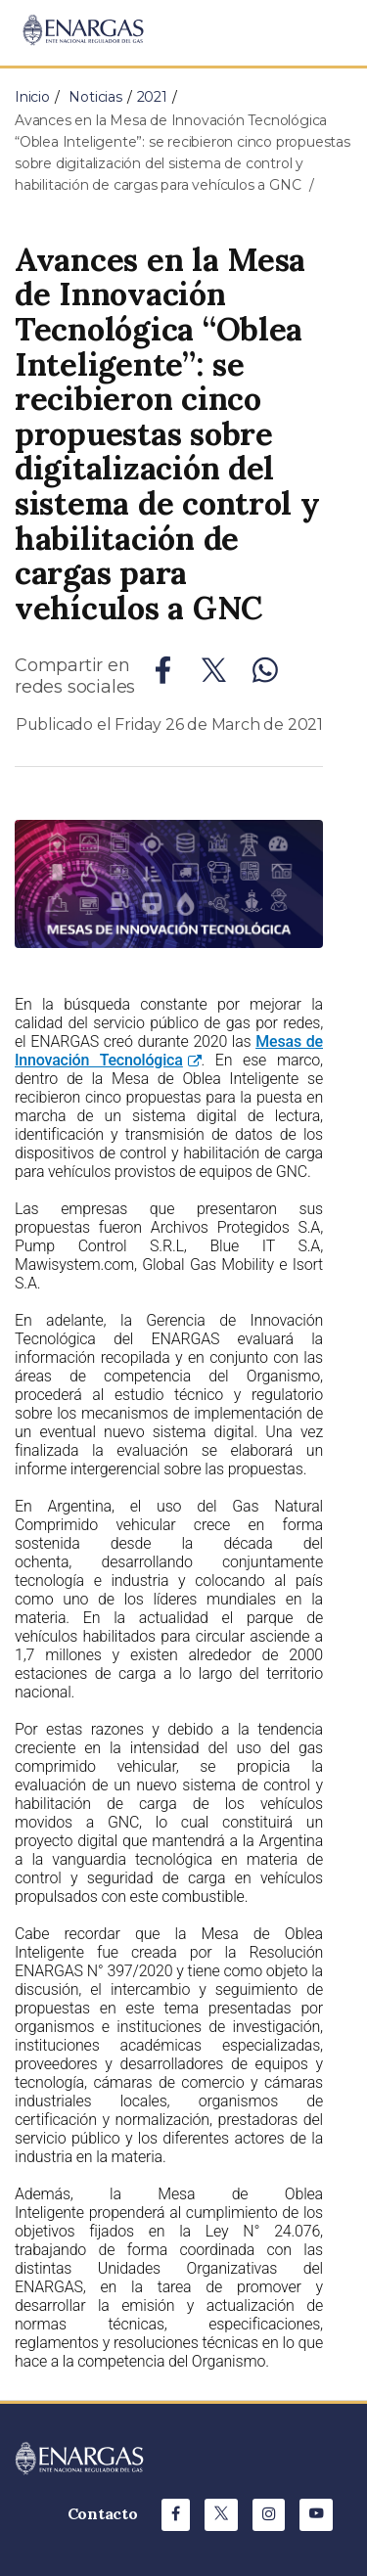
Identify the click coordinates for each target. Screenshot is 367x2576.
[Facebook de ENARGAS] (175, 2515)
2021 (152, 97)
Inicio (32, 97)
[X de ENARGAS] (221, 2515)
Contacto (103, 2513)
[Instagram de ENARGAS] (269, 2515)
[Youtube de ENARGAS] (316, 2515)
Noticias (95, 97)
